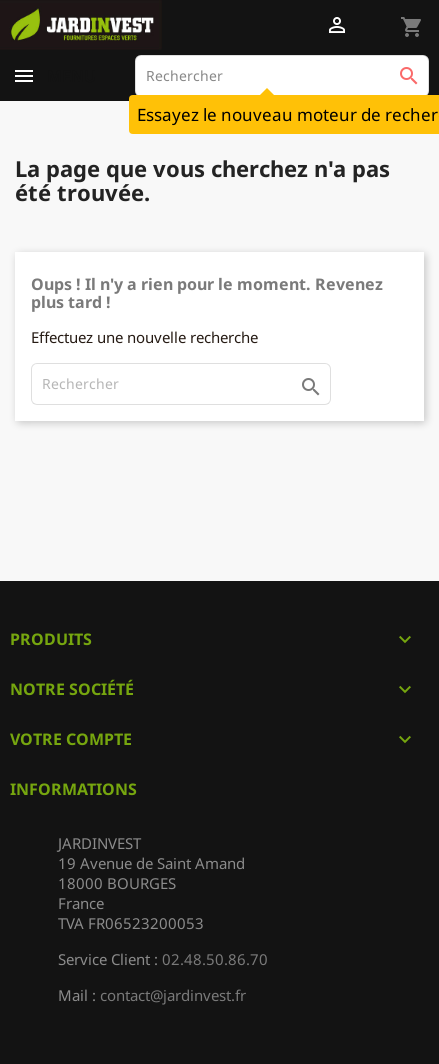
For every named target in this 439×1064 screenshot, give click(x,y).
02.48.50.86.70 (215, 959)
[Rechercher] (282, 76)
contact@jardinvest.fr (173, 995)
